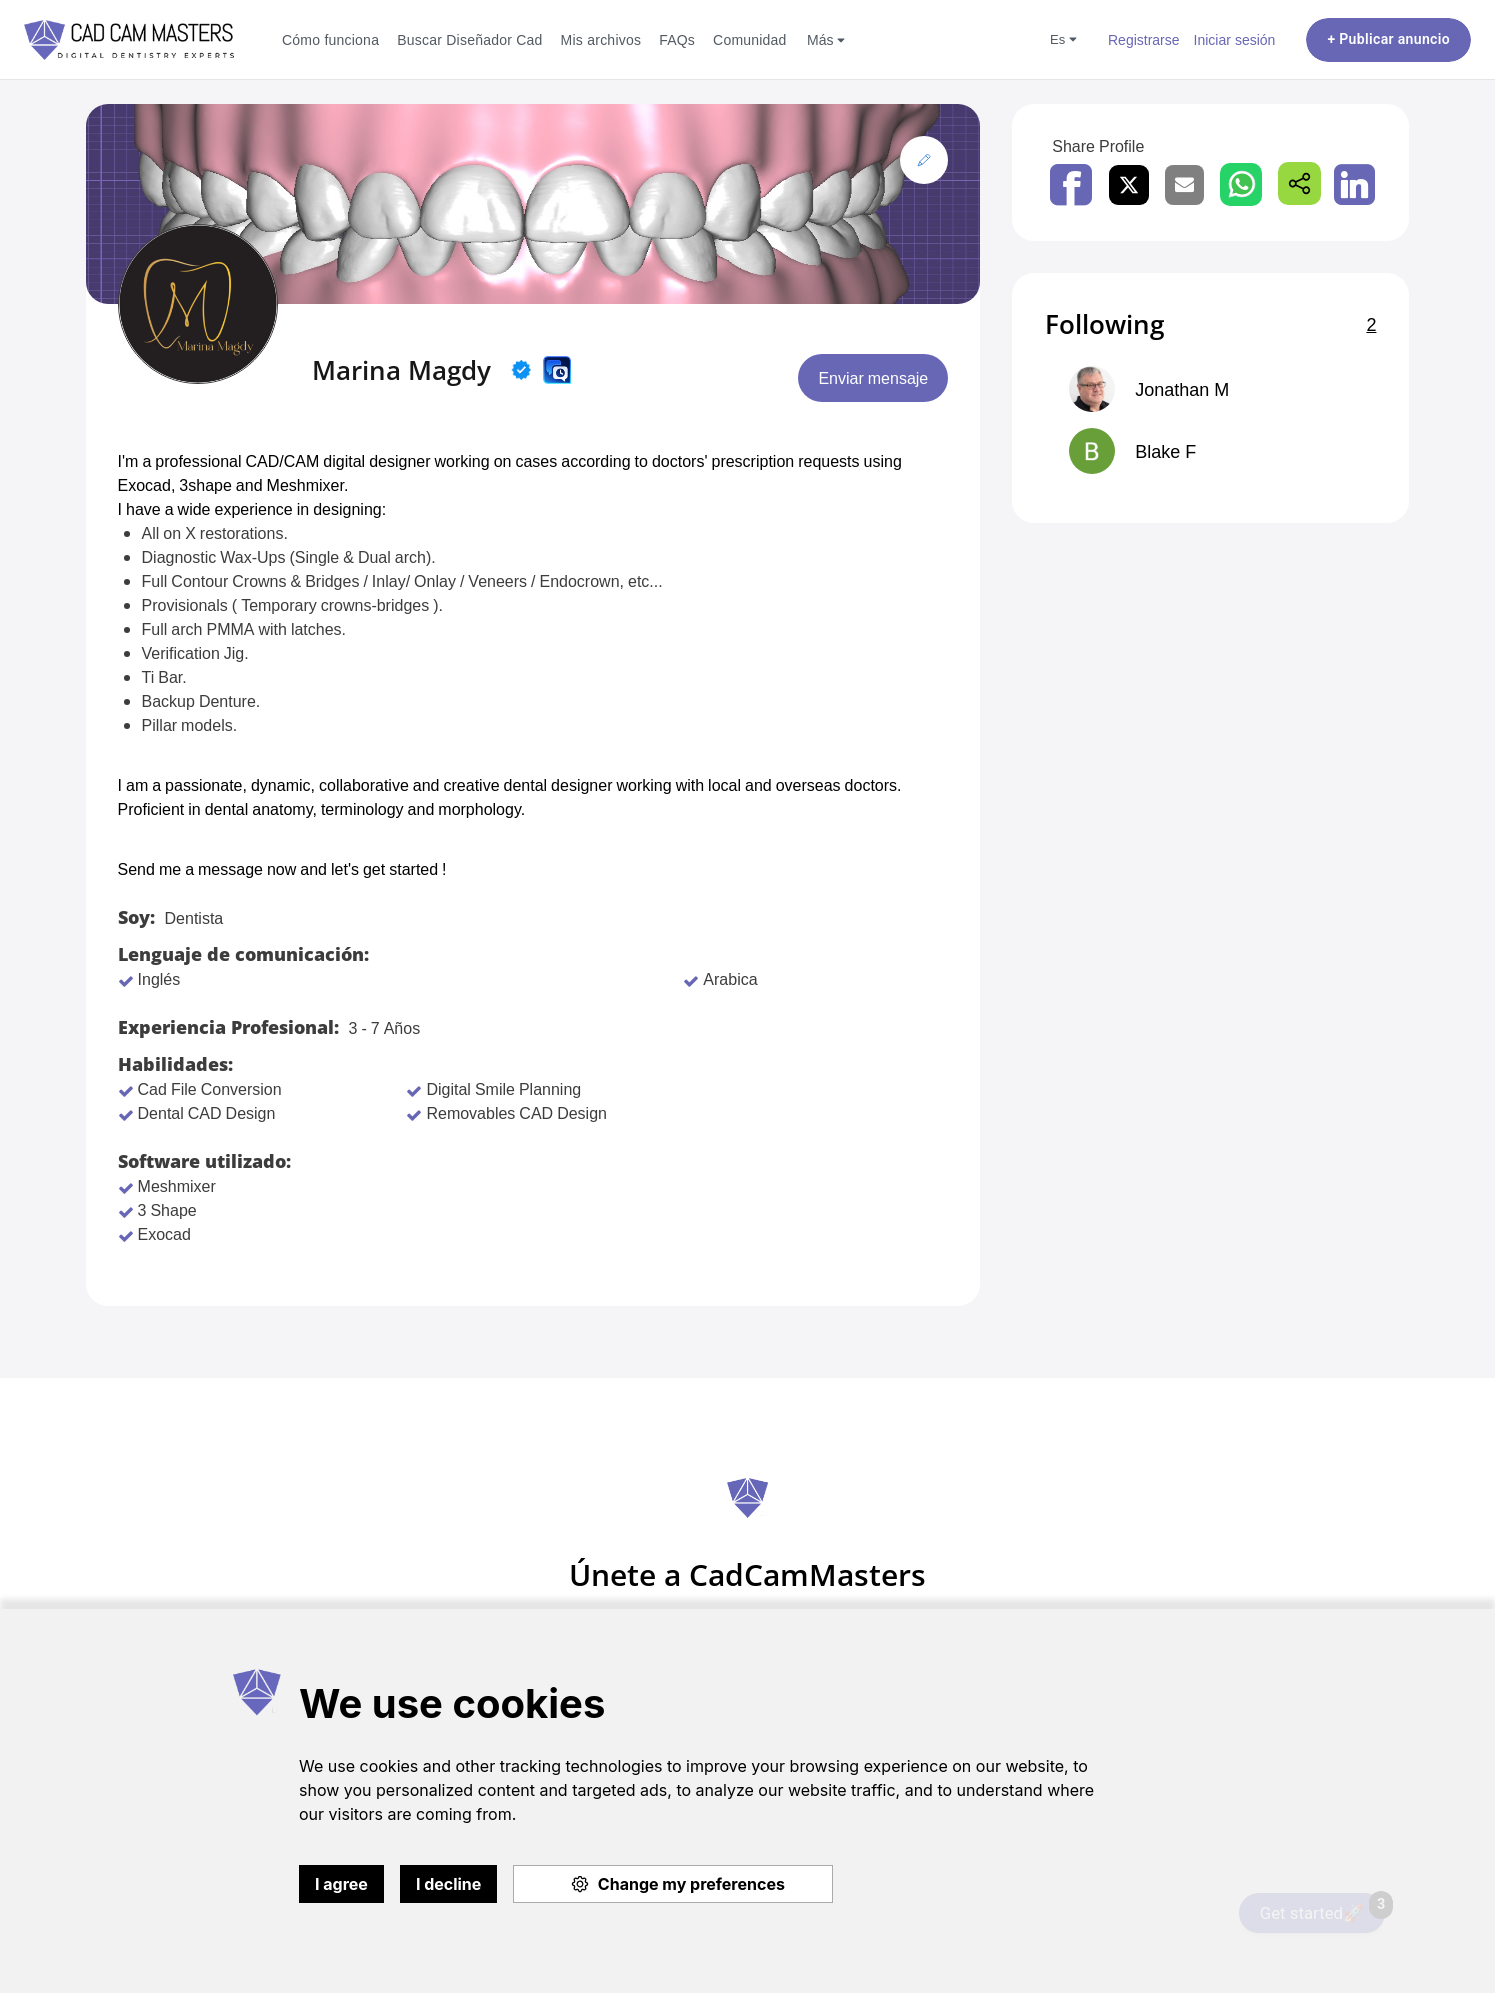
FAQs (677, 39)
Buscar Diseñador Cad (469, 39)
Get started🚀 (1322, 1908)
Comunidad (750, 39)
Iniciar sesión (1235, 39)
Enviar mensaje (873, 378)
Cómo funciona (330, 39)
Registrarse (1144, 39)
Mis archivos (601, 39)
